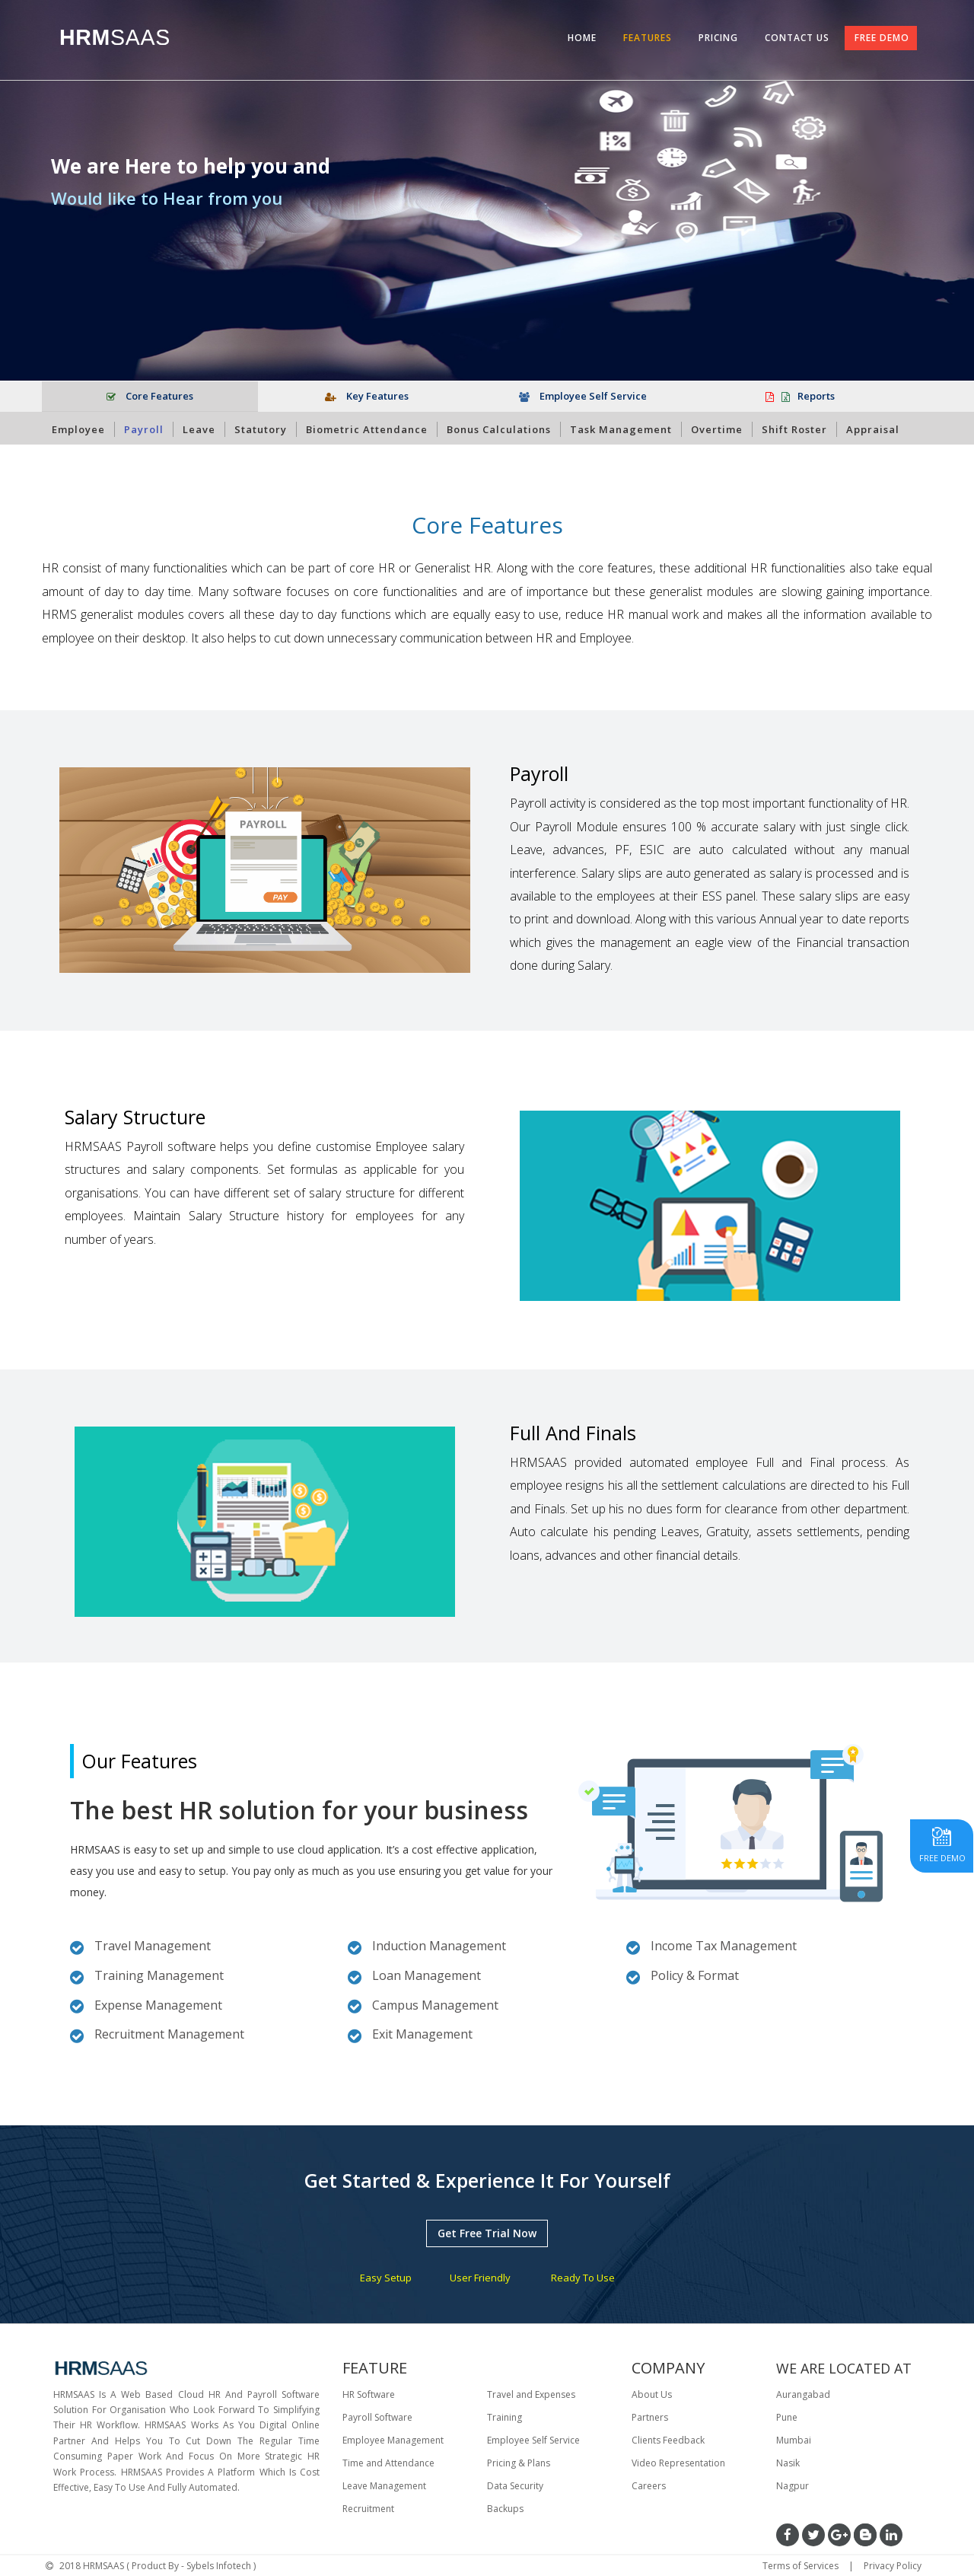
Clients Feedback (668, 2440)
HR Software (368, 2394)
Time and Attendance (388, 2462)
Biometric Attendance (367, 429)
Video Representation (678, 2462)
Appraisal (872, 429)
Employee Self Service (583, 396)
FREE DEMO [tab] (882, 37)
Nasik (788, 2462)
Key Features (367, 396)
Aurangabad (803, 2394)
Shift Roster (794, 429)
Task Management (621, 429)
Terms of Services (800, 2565)
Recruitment (368, 2508)
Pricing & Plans (518, 2462)
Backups (505, 2508)
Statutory (260, 429)
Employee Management (393, 2440)
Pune (786, 2417)
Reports (800, 396)
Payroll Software (377, 2417)
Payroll (144, 429)
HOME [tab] (582, 37)
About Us (652, 2394)
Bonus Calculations (499, 429)
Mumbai (793, 2440)
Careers (649, 2485)
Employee (78, 429)
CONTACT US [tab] (797, 37)
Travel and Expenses (531, 2394)
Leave (199, 429)
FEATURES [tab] (647, 37)
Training (504, 2417)
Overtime (717, 429)
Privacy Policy (892, 2565)
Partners (650, 2417)
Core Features (150, 396)
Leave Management (384, 2485)
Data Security (515, 2485)
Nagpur (792, 2485)
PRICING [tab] (718, 37)
